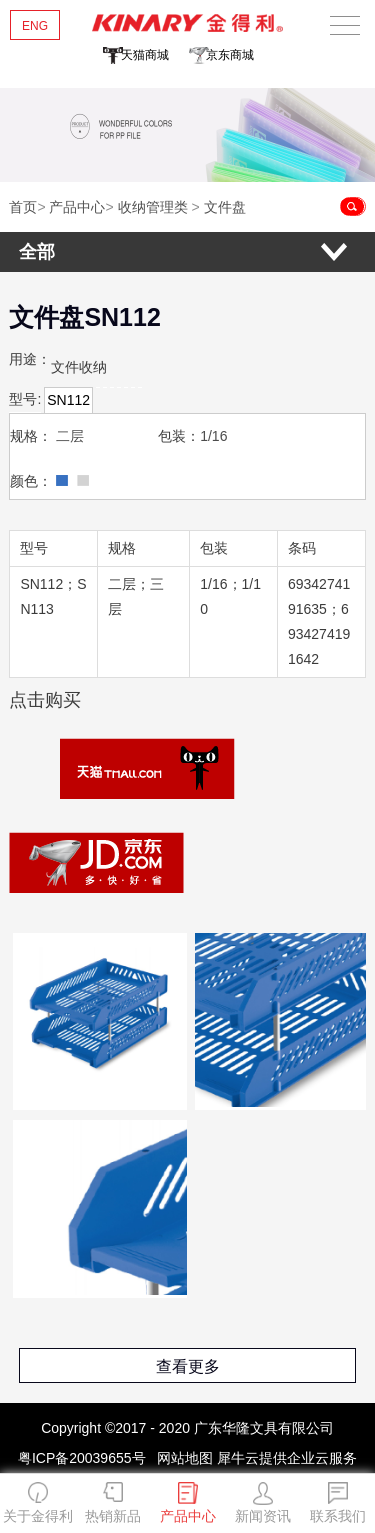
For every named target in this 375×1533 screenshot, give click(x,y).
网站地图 (181, 1458)
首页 (23, 207)
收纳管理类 (153, 207)
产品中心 (77, 207)
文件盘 (225, 207)
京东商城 (230, 55)
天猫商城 (145, 55)
